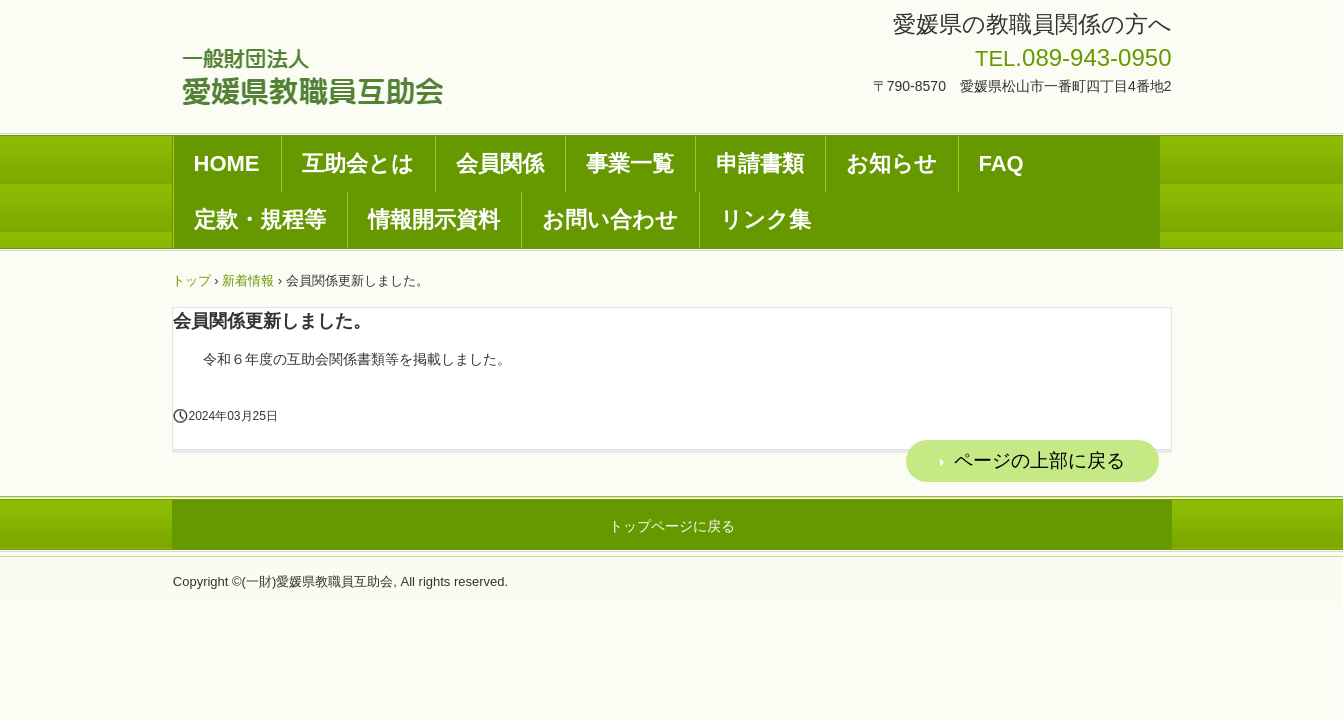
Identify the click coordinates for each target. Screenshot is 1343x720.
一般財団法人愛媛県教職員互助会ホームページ (312, 76)
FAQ (1001, 163)
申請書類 (760, 163)
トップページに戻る (672, 526)
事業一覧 (630, 163)
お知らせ (891, 163)
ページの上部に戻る (1039, 460)
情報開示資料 (434, 219)
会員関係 (500, 163)
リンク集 (765, 219)
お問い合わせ (610, 219)
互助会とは (358, 163)
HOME (227, 163)
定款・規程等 (260, 219)
